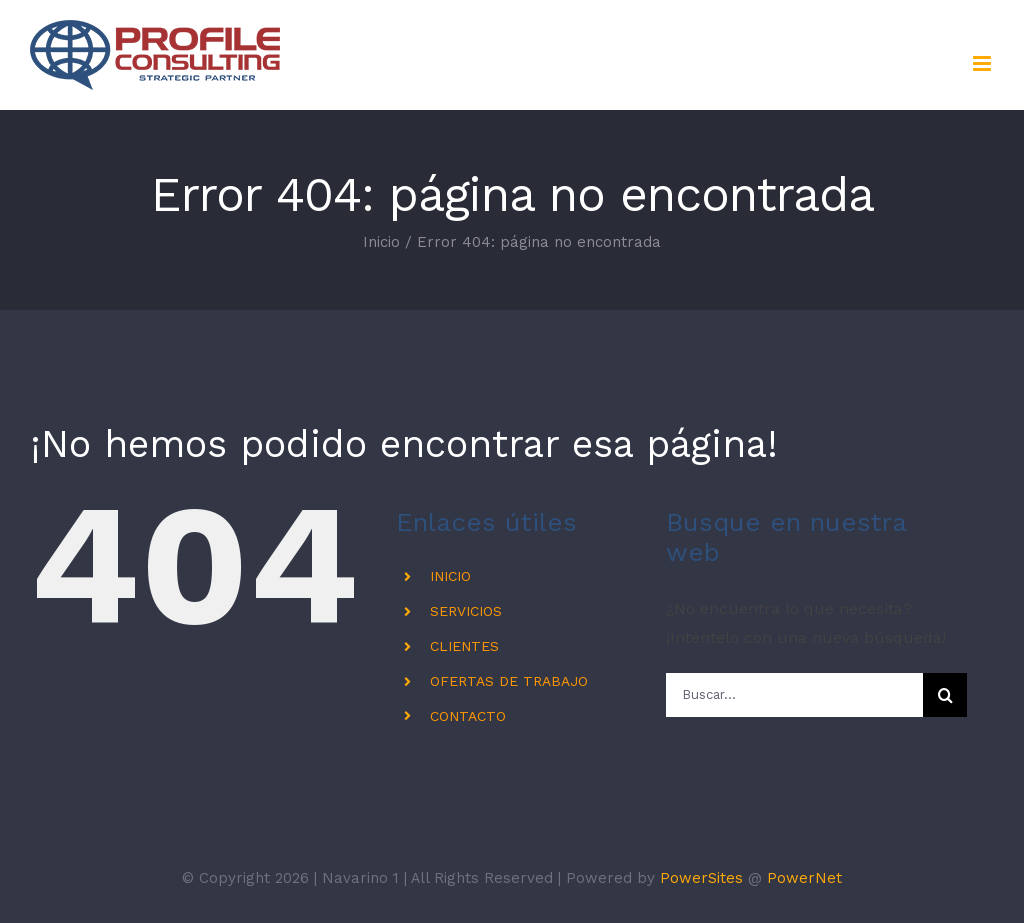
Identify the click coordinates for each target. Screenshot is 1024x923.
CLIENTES (464, 646)
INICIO (450, 576)
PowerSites (701, 878)
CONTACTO (468, 716)
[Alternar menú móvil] (983, 63)
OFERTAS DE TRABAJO (509, 681)
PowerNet (804, 878)
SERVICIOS (466, 611)
